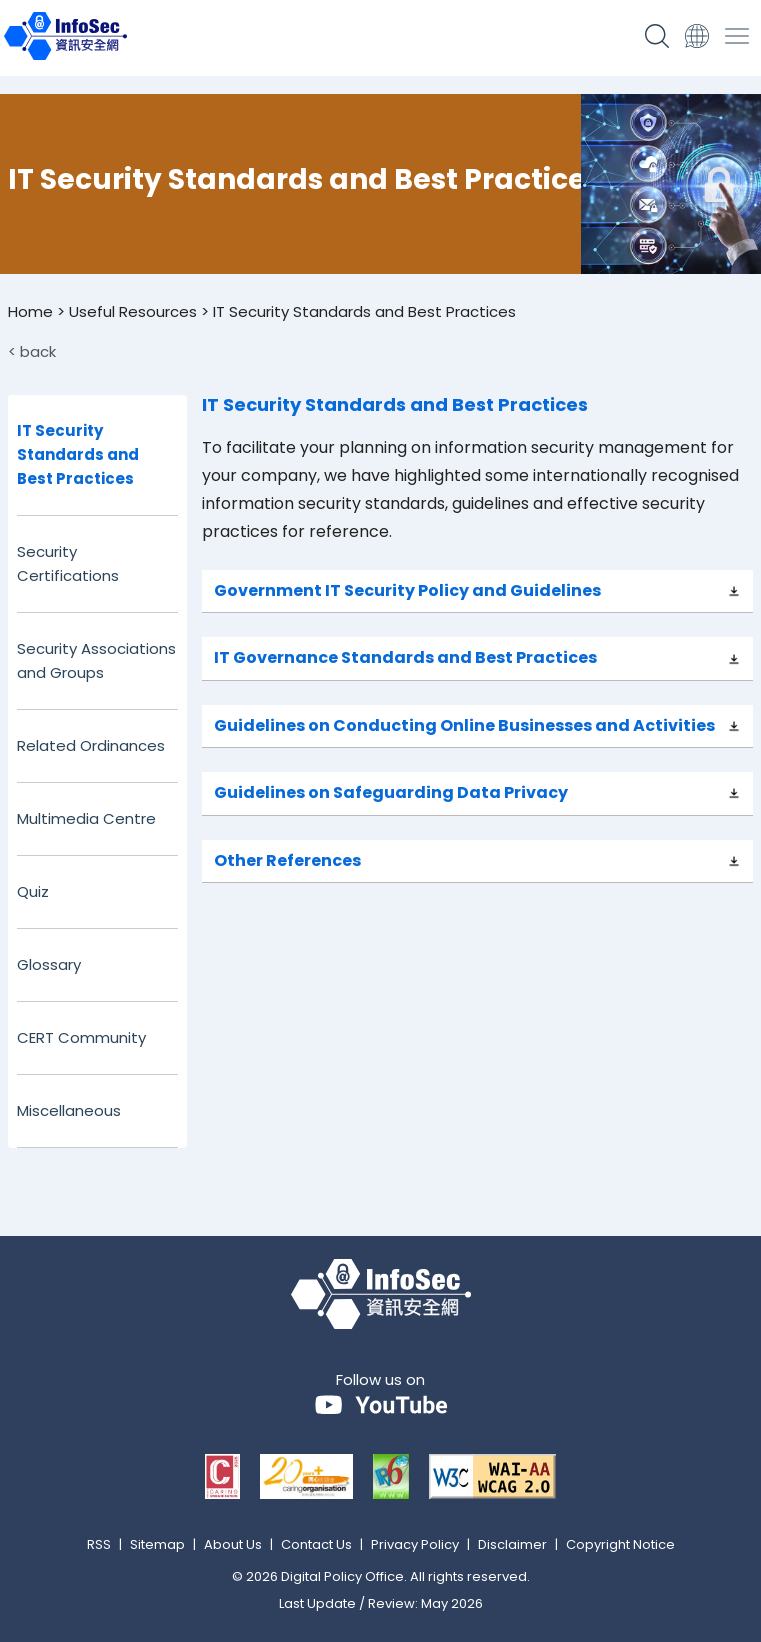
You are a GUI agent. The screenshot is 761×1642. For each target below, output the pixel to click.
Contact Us (316, 1544)
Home (30, 311)
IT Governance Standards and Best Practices (405, 657)
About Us (233, 1544)
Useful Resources (133, 311)
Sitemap (157, 1544)
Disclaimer (512, 1544)
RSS (99, 1544)
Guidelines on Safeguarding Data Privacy (391, 792)
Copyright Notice (620, 1544)
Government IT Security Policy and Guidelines (407, 590)
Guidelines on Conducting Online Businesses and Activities (464, 725)
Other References (287, 860)
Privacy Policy (415, 1544)
